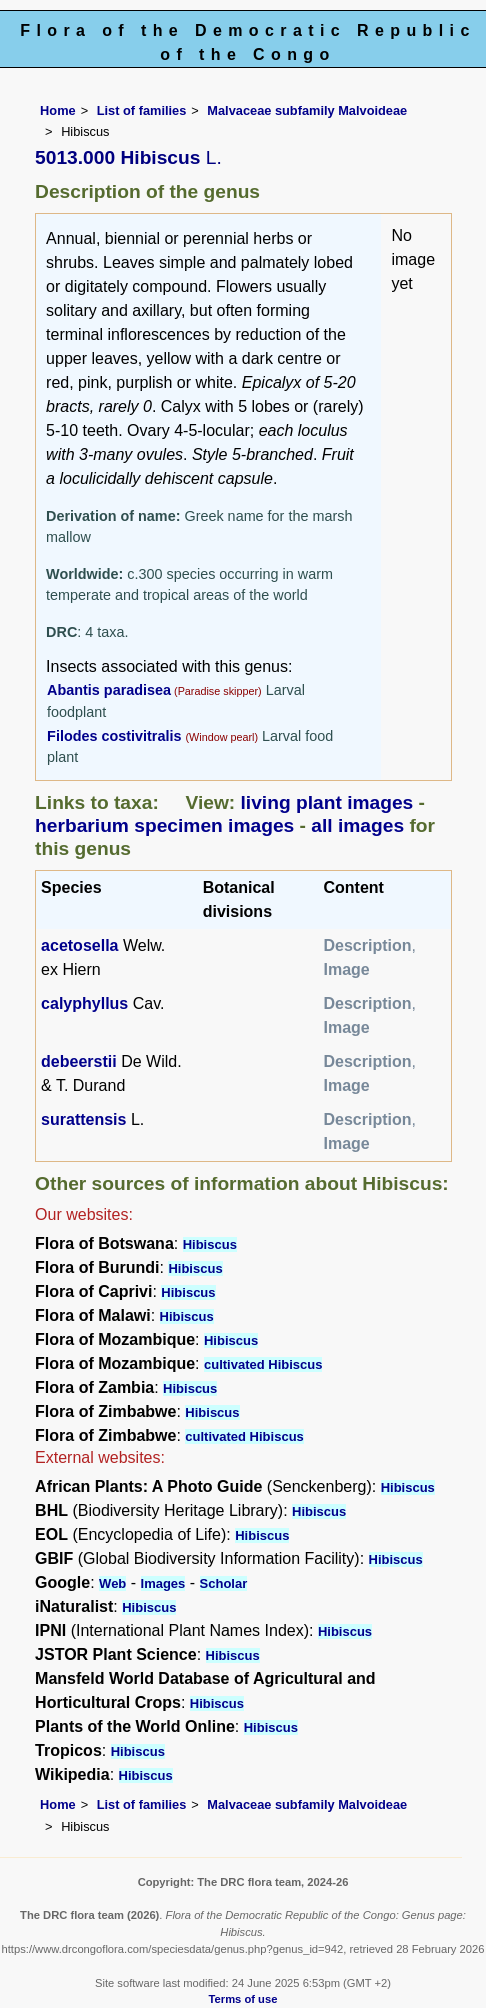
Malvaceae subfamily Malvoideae (307, 110)
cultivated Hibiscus (263, 1364)
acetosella (79, 945)
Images (163, 1583)
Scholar (224, 1583)
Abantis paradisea (109, 690)
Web (112, 1583)
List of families (142, 110)
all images (357, 825)
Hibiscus (210, 1244)
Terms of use (243, 1999)
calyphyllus (84, 1003)
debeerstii (79, 1061)
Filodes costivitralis (116, 736)
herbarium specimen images (164, 825)
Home (58, 110)
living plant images (327, 802)
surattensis (83, 1119)
